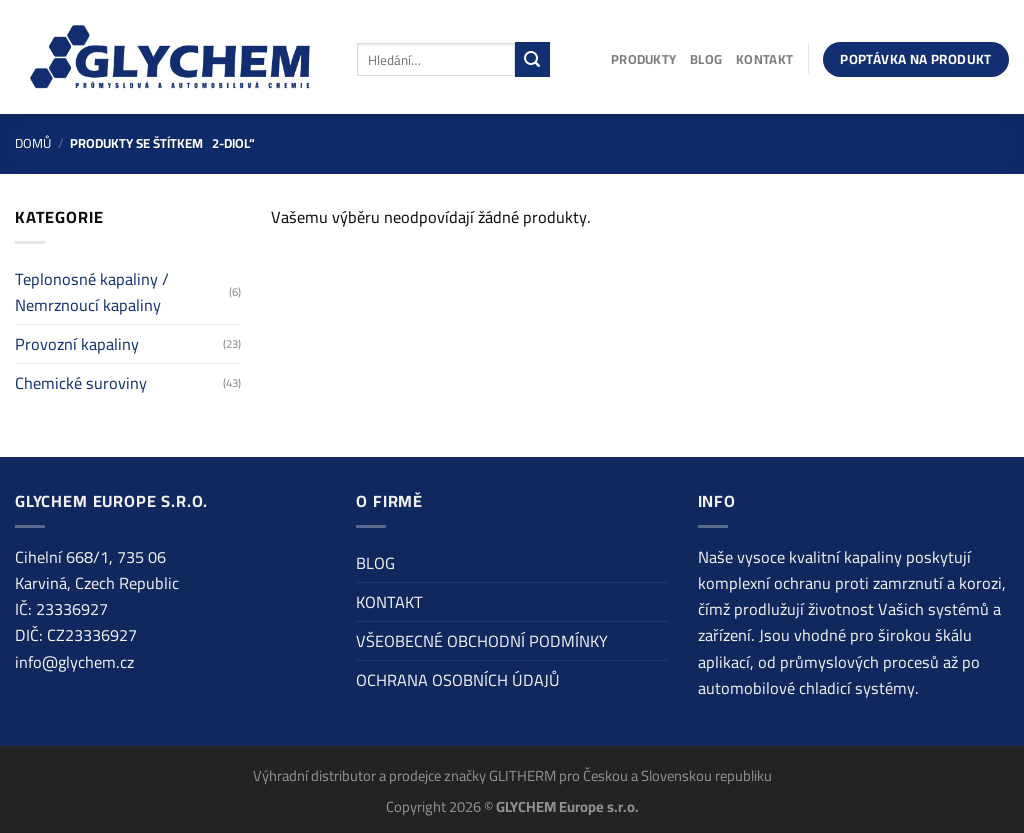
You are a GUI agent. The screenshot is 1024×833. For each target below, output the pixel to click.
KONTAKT (764, 59)
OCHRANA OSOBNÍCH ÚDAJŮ (458, 680)
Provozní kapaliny (77, 344)
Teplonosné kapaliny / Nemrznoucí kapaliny (92, 292)
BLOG (706, 59)
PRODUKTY (643, 59)
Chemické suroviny (81, 383)
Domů (33, 143)
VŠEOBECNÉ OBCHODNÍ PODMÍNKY (482, 641)
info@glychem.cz (74, 662)
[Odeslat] (532, 59)
